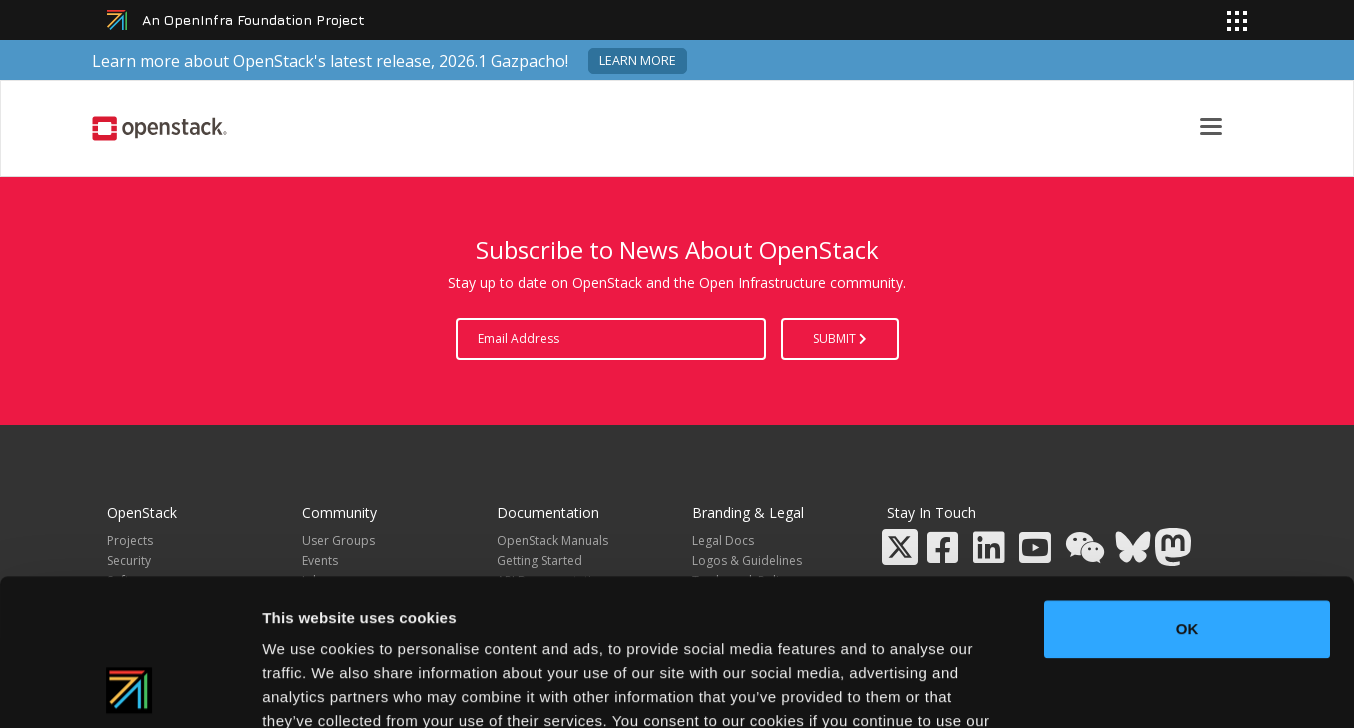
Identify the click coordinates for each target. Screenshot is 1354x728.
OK (1187, 491)
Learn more (637, 60)
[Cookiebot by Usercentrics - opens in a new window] (129, 689)
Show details (1049, 688)
